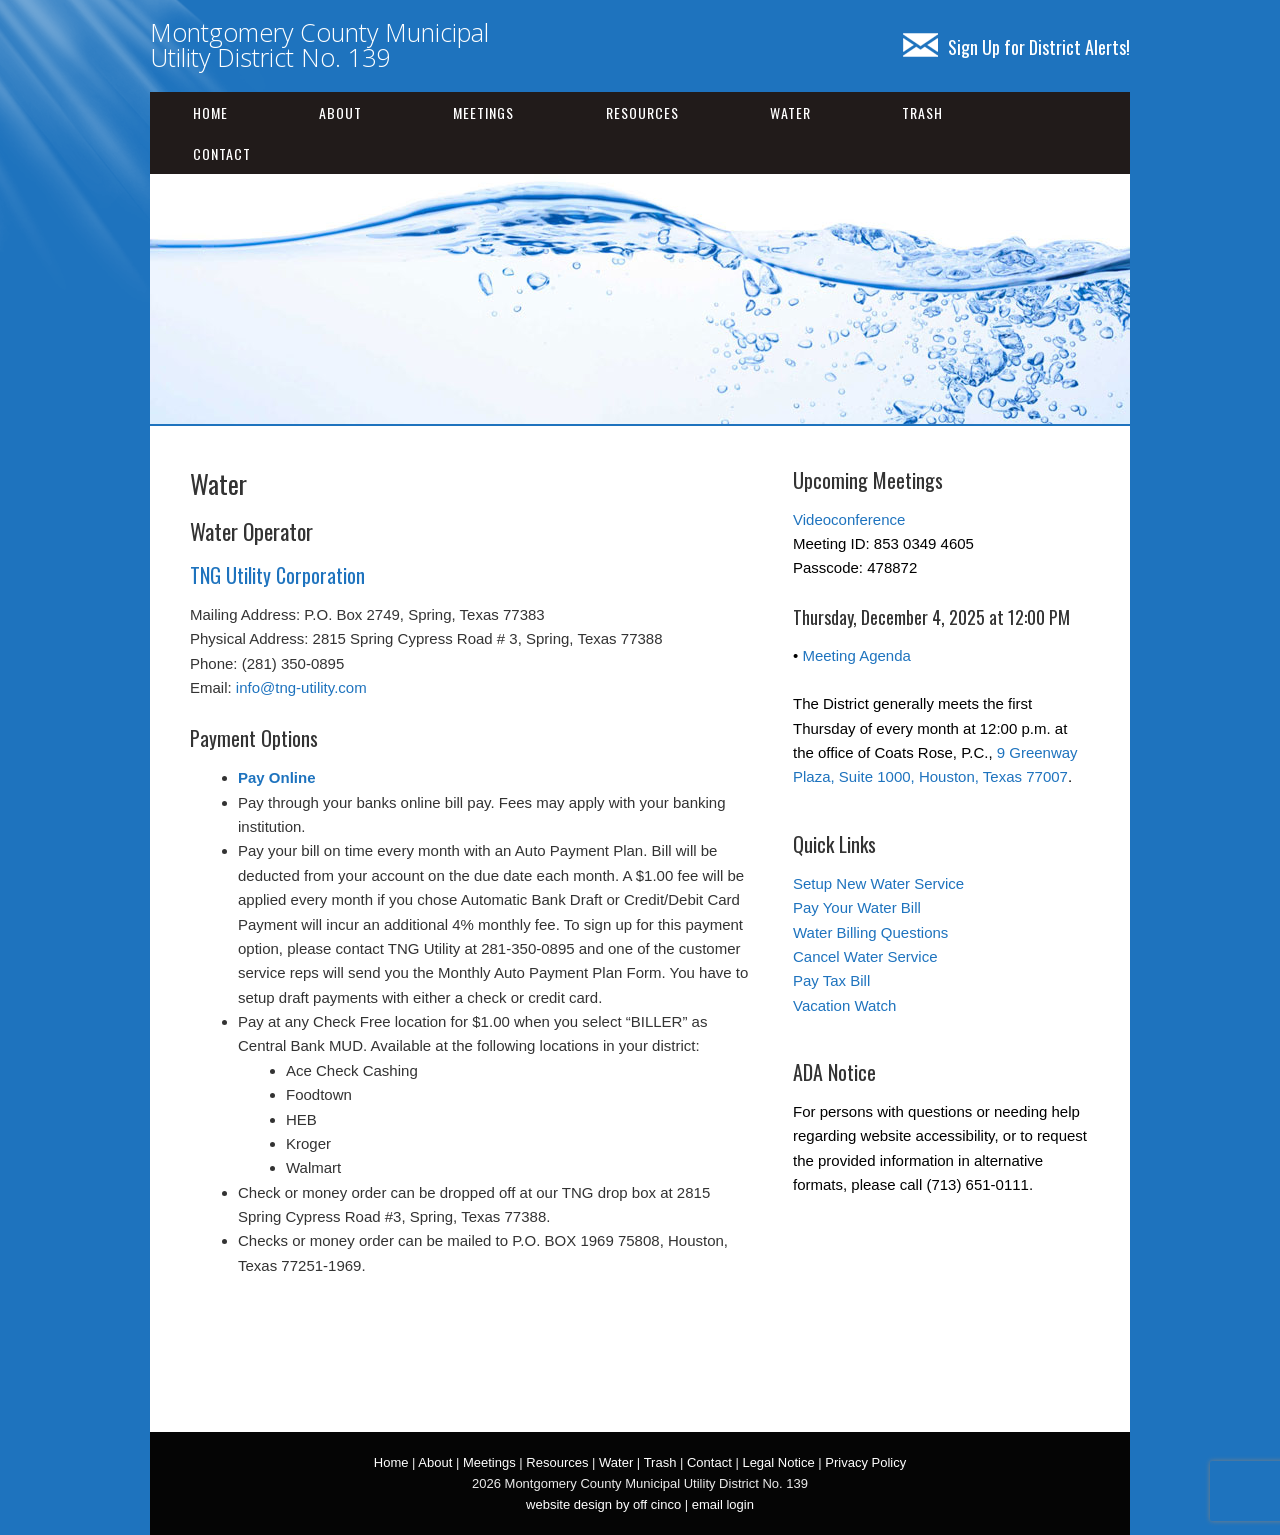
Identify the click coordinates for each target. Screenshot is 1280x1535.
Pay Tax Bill (831, 980)
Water (790, 112)
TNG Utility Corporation (277, 575)
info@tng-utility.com (301, 687)
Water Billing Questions (870, 932)
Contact (222, 153)
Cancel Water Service (865, 956)
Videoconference (849, 519)
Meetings (483, 112)
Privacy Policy (865, 1462)
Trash (922, 112)
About (340, 112)
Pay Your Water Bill (857, 907)
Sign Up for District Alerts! (1016, 47)
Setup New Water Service (878, 883)
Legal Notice (778, 1462)
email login (723, 1504)
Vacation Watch (844, 1005)
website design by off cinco (603, 1504)
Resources (642, 112)
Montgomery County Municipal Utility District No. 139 (319, 44)
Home (210, 112)
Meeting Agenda (856, 655)
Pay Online (277, 777)
